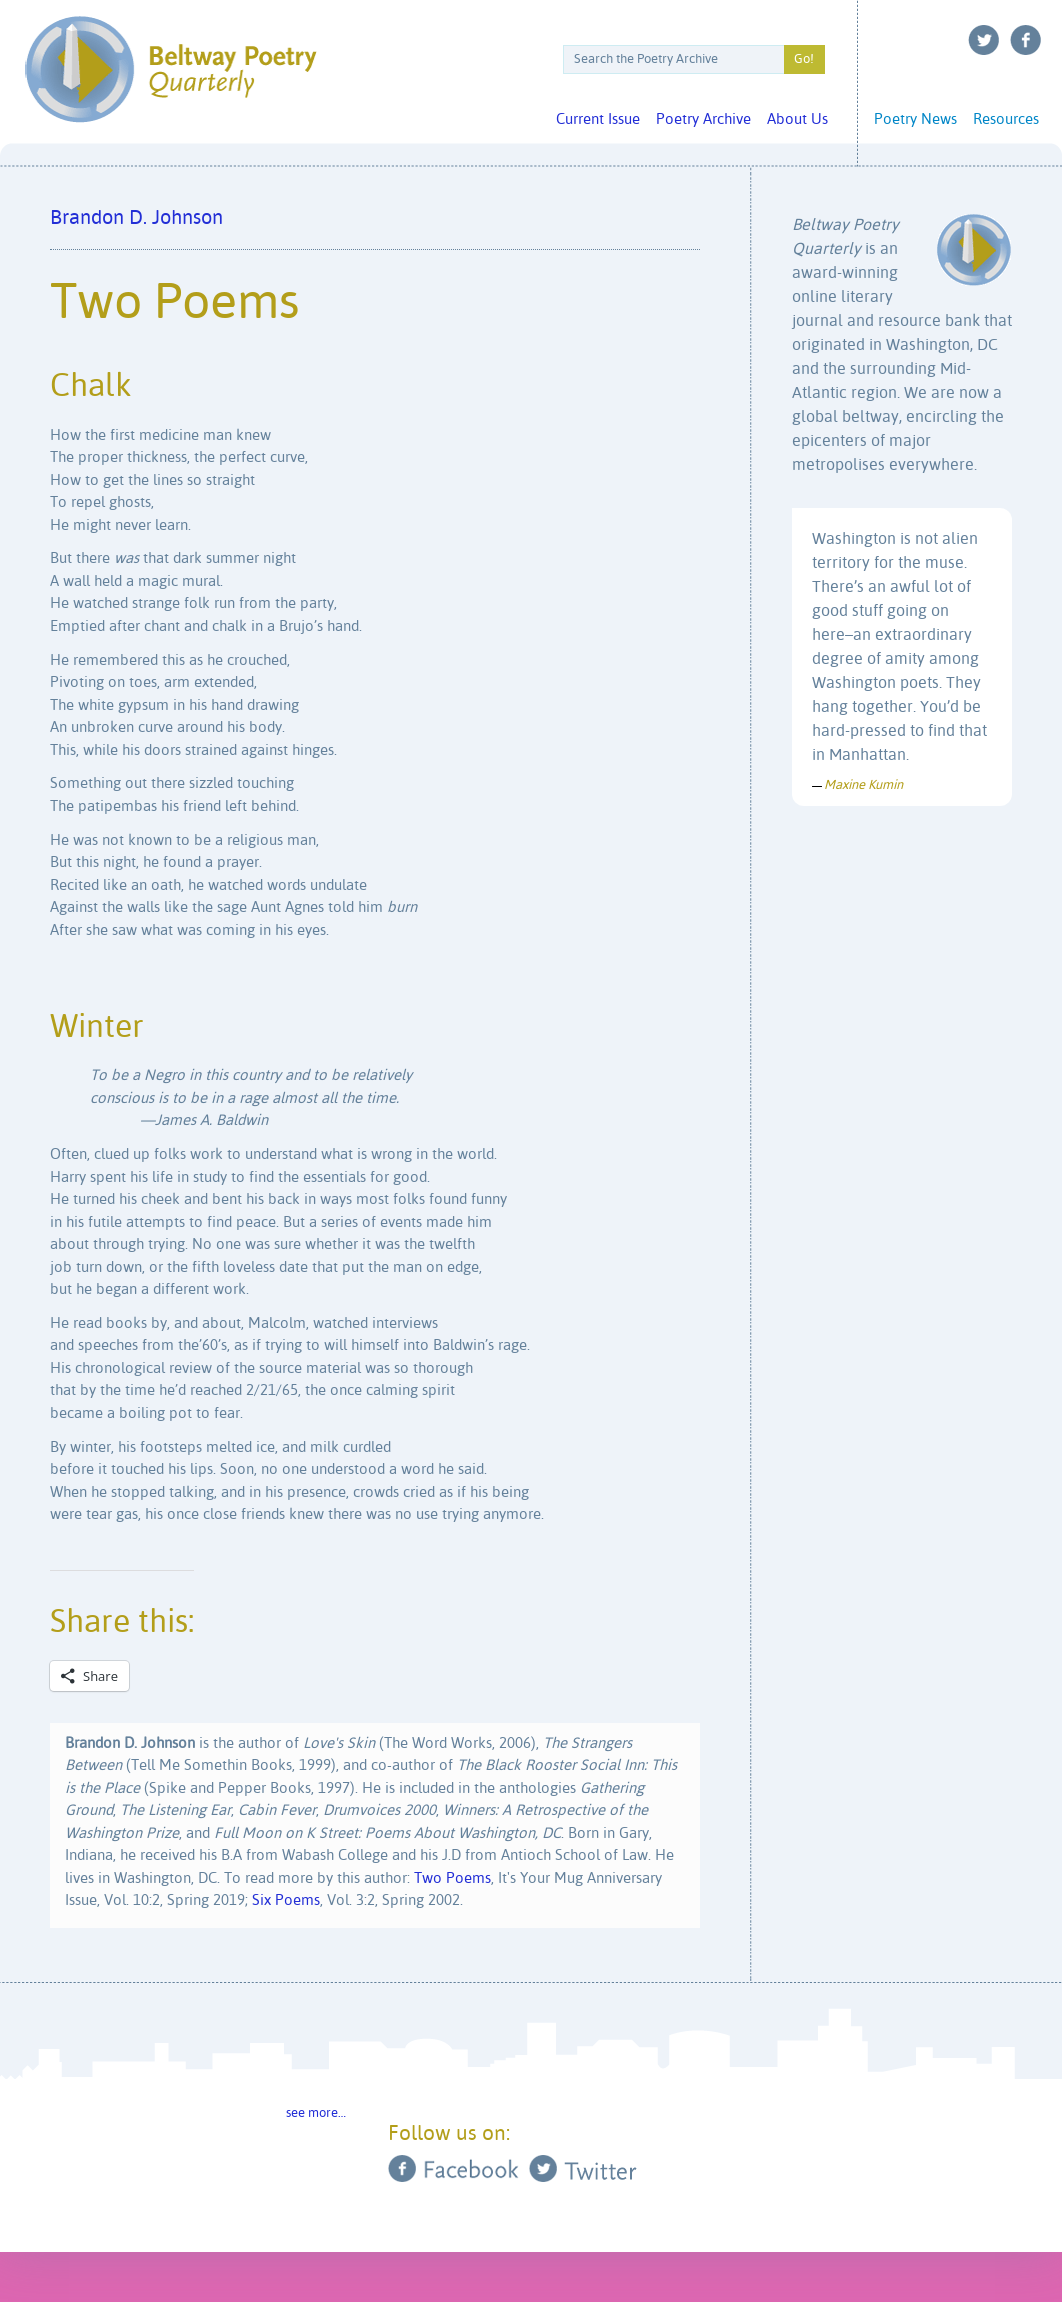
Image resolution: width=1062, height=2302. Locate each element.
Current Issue (598, 119)
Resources (1006, 119)
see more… (316, 2113)
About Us (797, 119)
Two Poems (452, 1878)
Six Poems (286, 1900)
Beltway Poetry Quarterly (170, 69)
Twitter (984, 40)
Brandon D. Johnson (136, 218)
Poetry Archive (703, 119)
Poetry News (915, 119)
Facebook (1026, 40)
